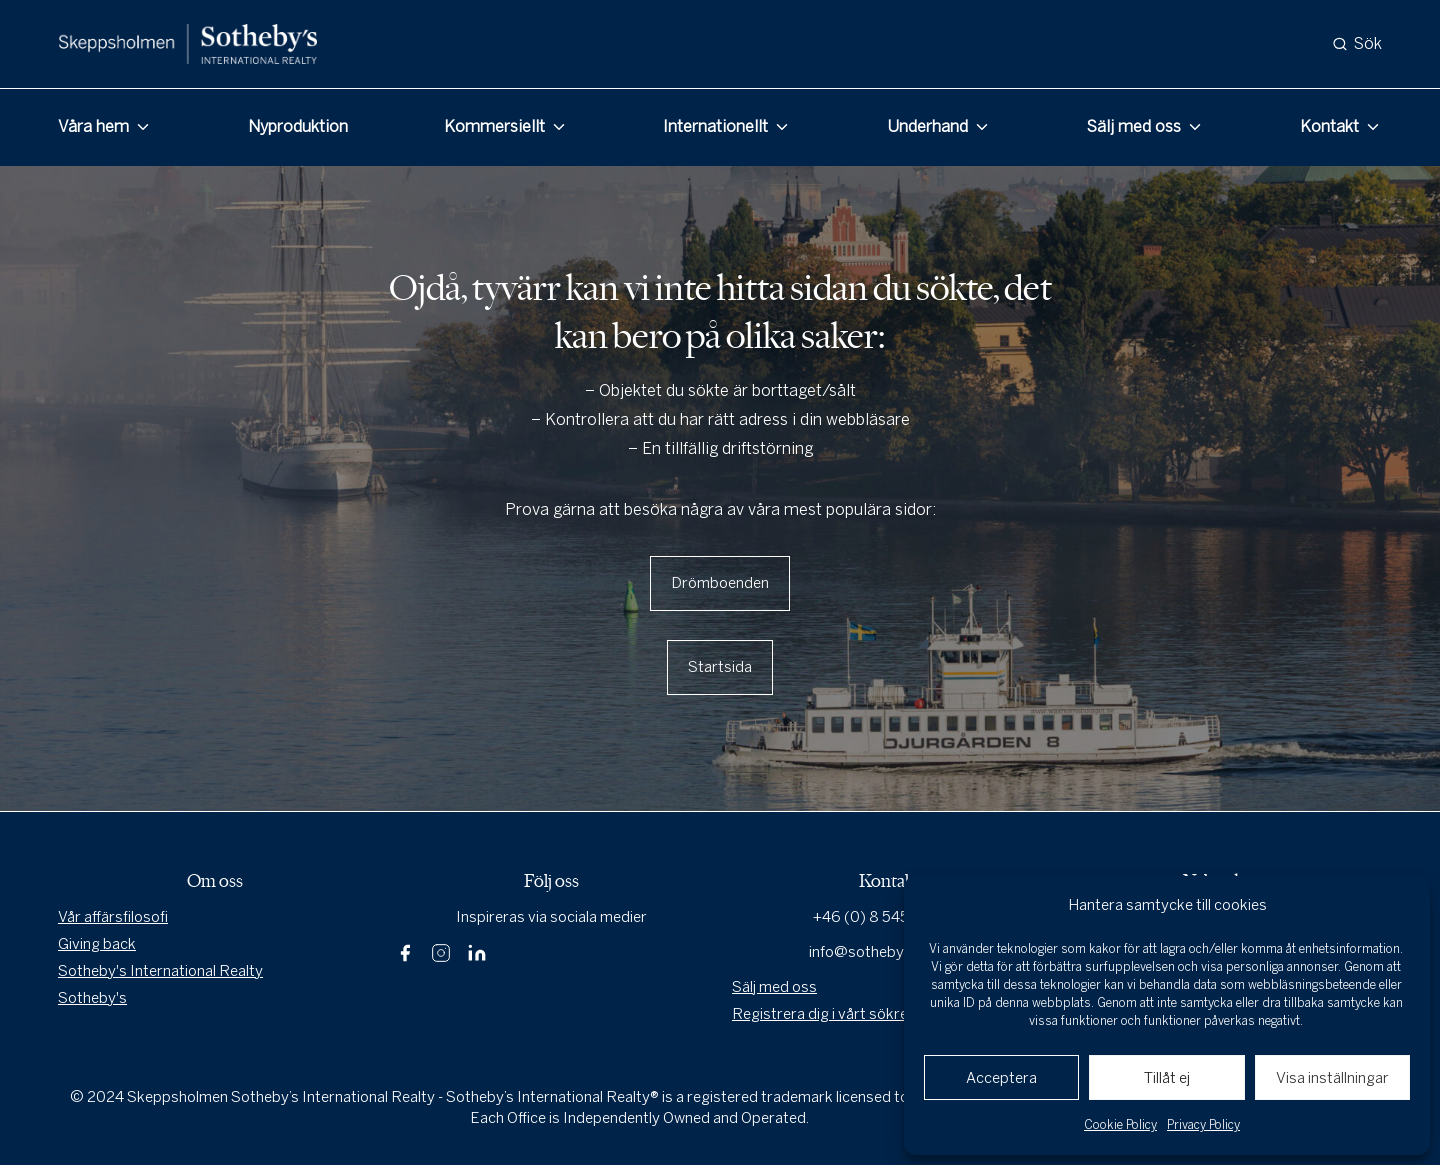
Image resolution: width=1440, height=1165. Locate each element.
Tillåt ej (1167, 1078)
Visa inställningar (1332, 1078)
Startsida (720, 667)
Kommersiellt (494, 126)
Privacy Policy (1203, 1125)
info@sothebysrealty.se (889, 952)
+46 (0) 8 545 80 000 (889, 917)
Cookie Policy (1120, 1125)
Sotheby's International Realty (160, 971)
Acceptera (1001, 1078)
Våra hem (93, 126)
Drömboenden (720, 583)
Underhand (927, 126)
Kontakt (1329, 126)
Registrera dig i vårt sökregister (840, 1014)
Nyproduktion (298, 126)
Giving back (97, 944)
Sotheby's (92, 998)
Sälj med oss (1134, 126)
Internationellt (715, 126)
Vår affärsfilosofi (113, 917)
